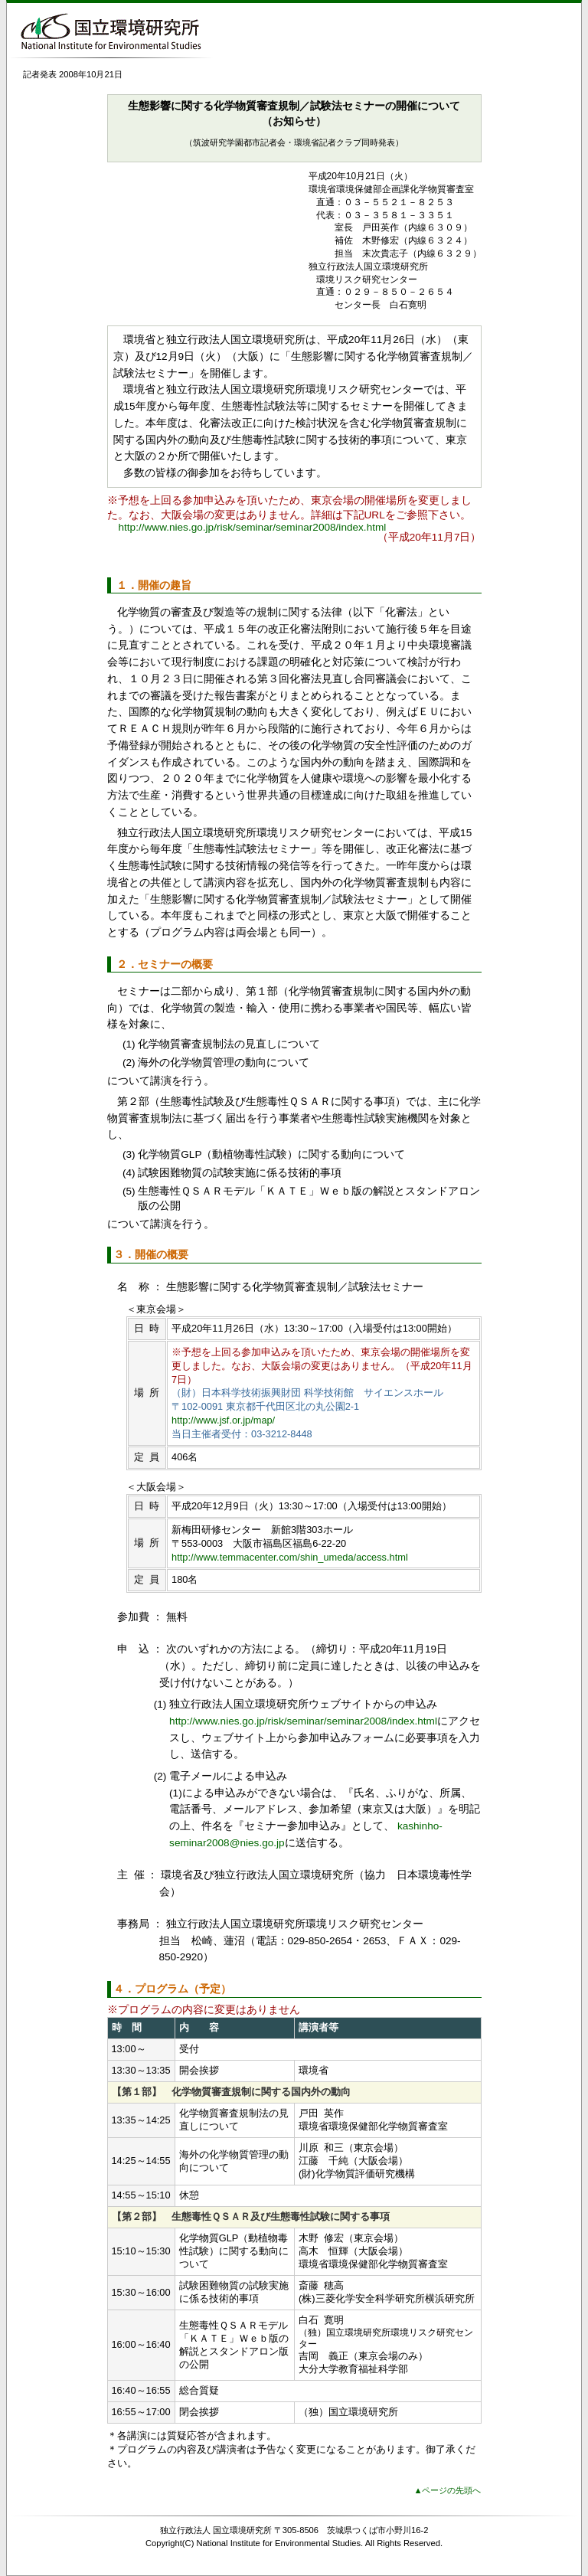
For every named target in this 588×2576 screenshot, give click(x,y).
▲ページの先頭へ (447, 2490)
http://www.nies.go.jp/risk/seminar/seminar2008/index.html (253, 527)
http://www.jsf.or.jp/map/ (223, 1420)
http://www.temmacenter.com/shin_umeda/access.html (290, 1557)
